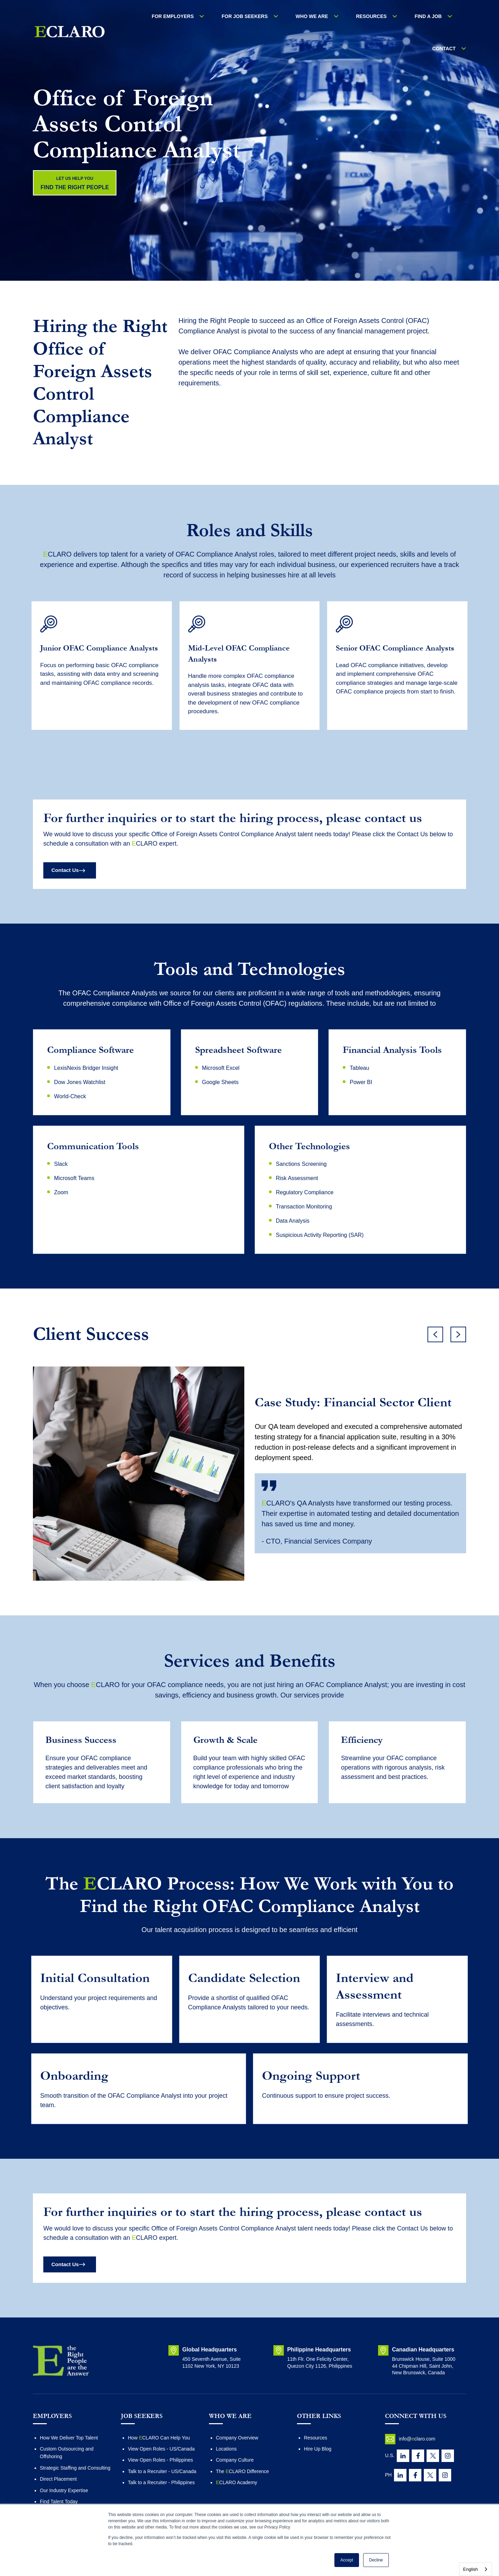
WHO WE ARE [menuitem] (299, 16)
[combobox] (475, 2569)
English (470, 2569)
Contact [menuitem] (447, 16)
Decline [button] (376, 2560)
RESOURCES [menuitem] (351, 16)
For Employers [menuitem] (174, 16)
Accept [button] (346, 2560)
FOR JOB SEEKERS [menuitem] (239, 16)
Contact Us (68, 878)
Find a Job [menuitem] (401, 16)
